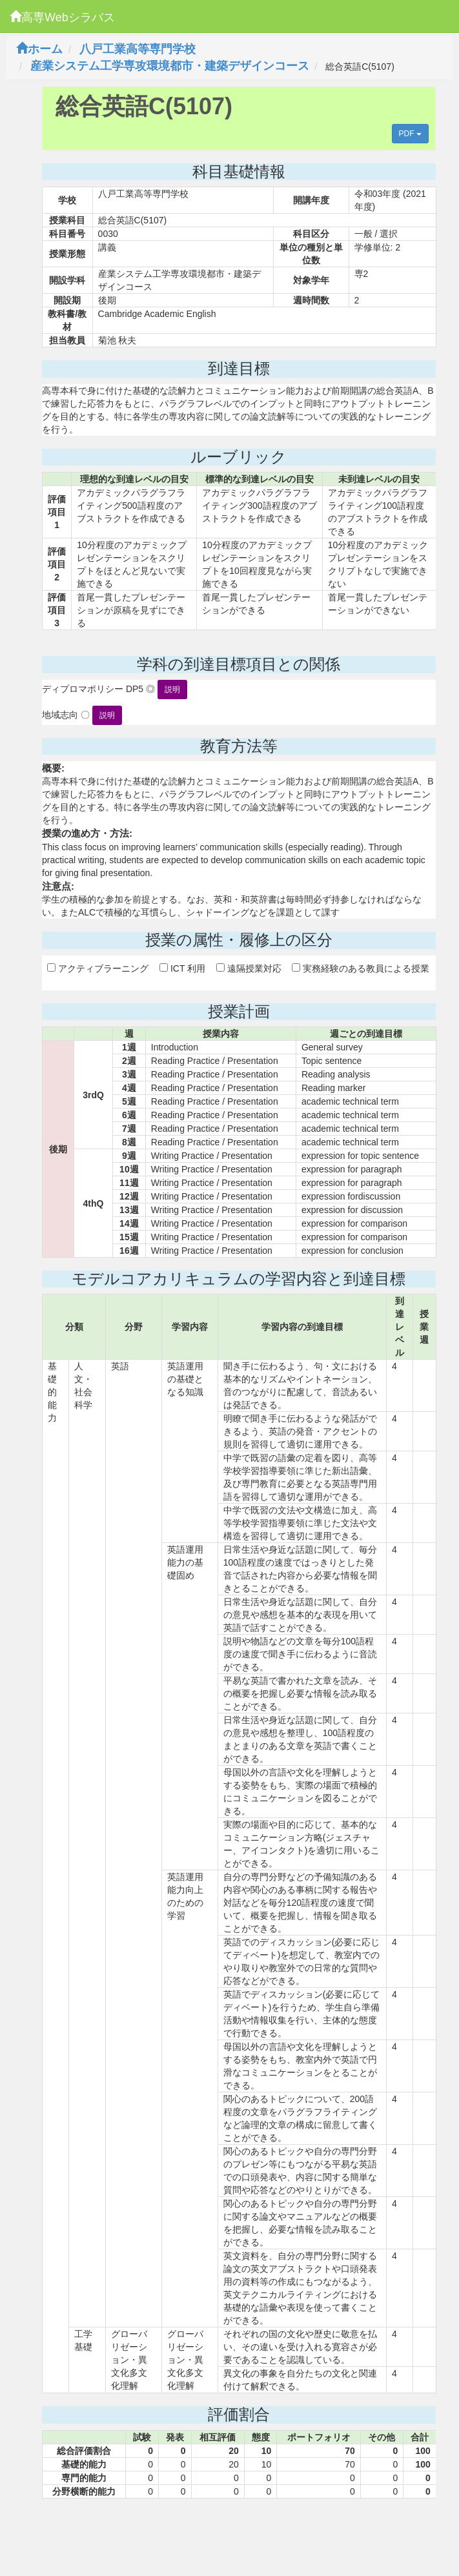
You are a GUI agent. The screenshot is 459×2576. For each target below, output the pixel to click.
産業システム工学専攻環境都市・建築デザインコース (169, 65)
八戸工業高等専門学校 (137, 49)
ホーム (39, 49)
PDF (410, 133)
